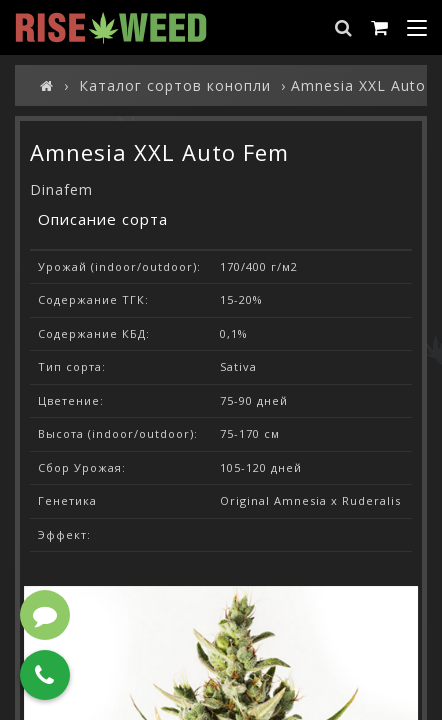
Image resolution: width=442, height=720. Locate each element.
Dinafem (61, 189)
